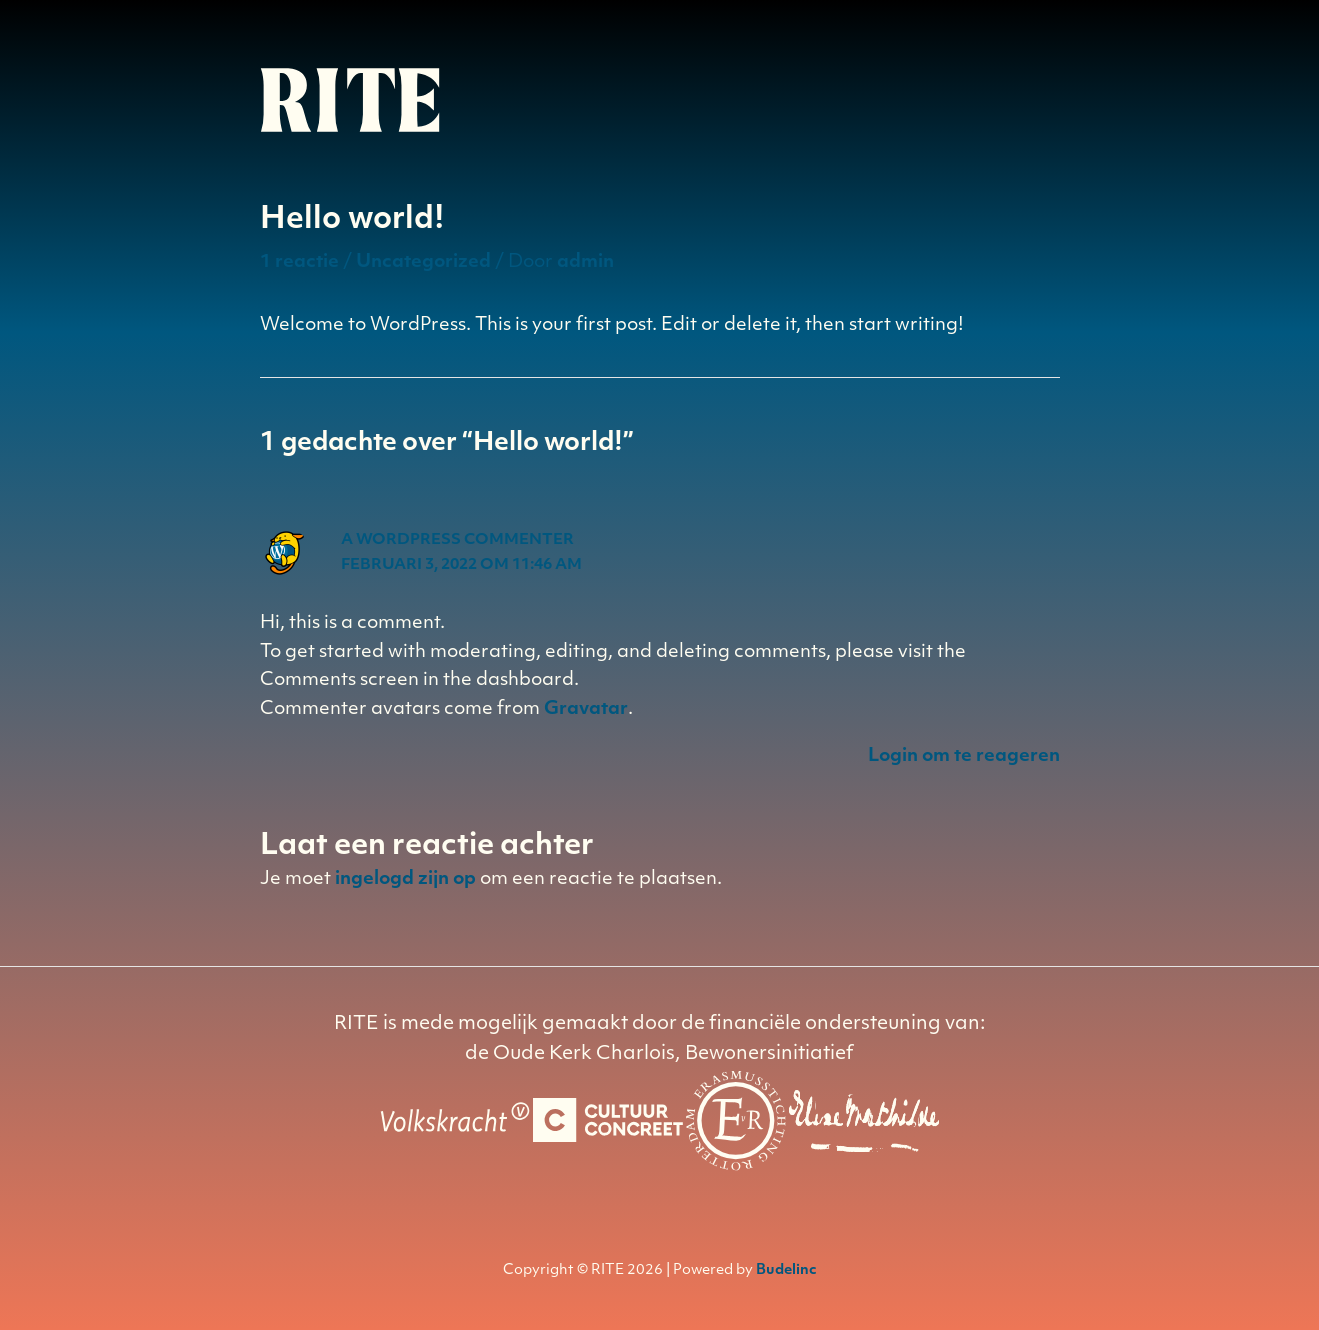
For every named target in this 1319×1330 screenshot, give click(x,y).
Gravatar (586, 709)
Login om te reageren (964, 756)
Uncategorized (423, 262)
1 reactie (299, 262)
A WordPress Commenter (457, 540)
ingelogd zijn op (405, 879)
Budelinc (786, 1270)
